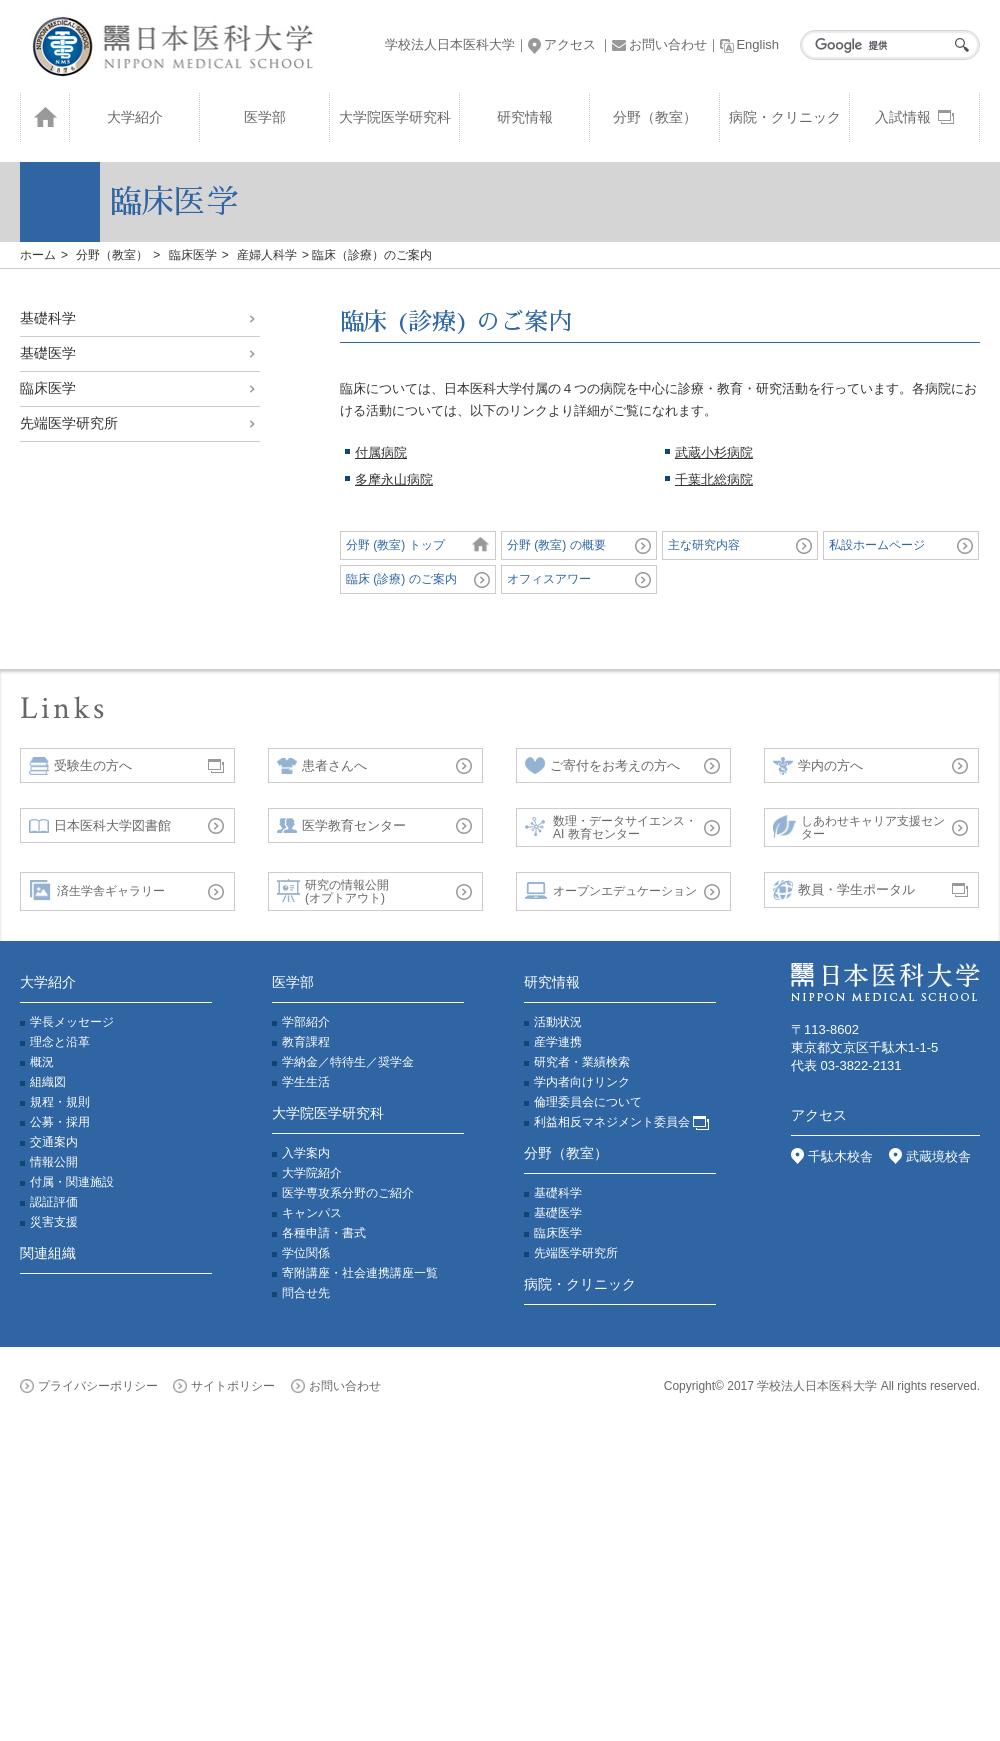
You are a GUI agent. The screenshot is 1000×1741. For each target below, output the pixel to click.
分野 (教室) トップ (395, 545)
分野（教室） (655, 117)
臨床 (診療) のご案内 (401, 579)
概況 (42, 1062)
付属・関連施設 (72, 1182)
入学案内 (306, 1153)
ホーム (38, 255)
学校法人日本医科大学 (450, 44)
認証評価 (54, 1202)
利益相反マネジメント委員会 (621, 1122)
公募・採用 (60, 1122)
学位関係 (306, 1253)
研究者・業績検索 (582, 1062)
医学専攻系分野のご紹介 (348, 1193)
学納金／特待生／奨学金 (348, 1062)
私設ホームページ (877, 545)
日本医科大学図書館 (100, 825)
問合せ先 (306, 1293)
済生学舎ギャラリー (97, 891)
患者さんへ (322, 766)
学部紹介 (306, 1022)
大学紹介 (135, 117)
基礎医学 (48, 353)
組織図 (48, 1082)
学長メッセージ (72, 1022)
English (749, 44)
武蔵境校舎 (930, 1156)
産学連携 (558, 1042)
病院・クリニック (785, 117)
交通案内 (54, 1142)
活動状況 (558, 1022)
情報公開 (54, 1162)
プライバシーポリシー (89, 1386)
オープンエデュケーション (611, 891)
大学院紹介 (312, 1173)
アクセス (562, 44)
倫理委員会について (588, 1102)
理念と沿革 (60, 1042)
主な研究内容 (704, 545)
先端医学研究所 (69, 423)
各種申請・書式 (324, 1233)
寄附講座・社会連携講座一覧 (360, 1273)
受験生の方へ (80, 766)
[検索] (885, 45)
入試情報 (914, 117)
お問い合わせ (659, 44)
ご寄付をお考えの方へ (602, 766)
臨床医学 (193, 255)
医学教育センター (341, 825)
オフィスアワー (549, 579)
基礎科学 (48, 318)
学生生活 (306, 1082)
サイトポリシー (224, 1386)
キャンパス (312, 1213)
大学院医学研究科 (395, 117)
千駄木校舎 (832, 1156)
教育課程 (306, 1042)
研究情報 (525, 117)
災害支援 (54, 1222)
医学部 (265, 117)
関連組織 (48, 1253)
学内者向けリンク (582, 1082)
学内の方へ (818, 766)
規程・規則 (60, 1102)
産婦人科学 (267, 255)
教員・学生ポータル (844, 891)
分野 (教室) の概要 (556, 545)
